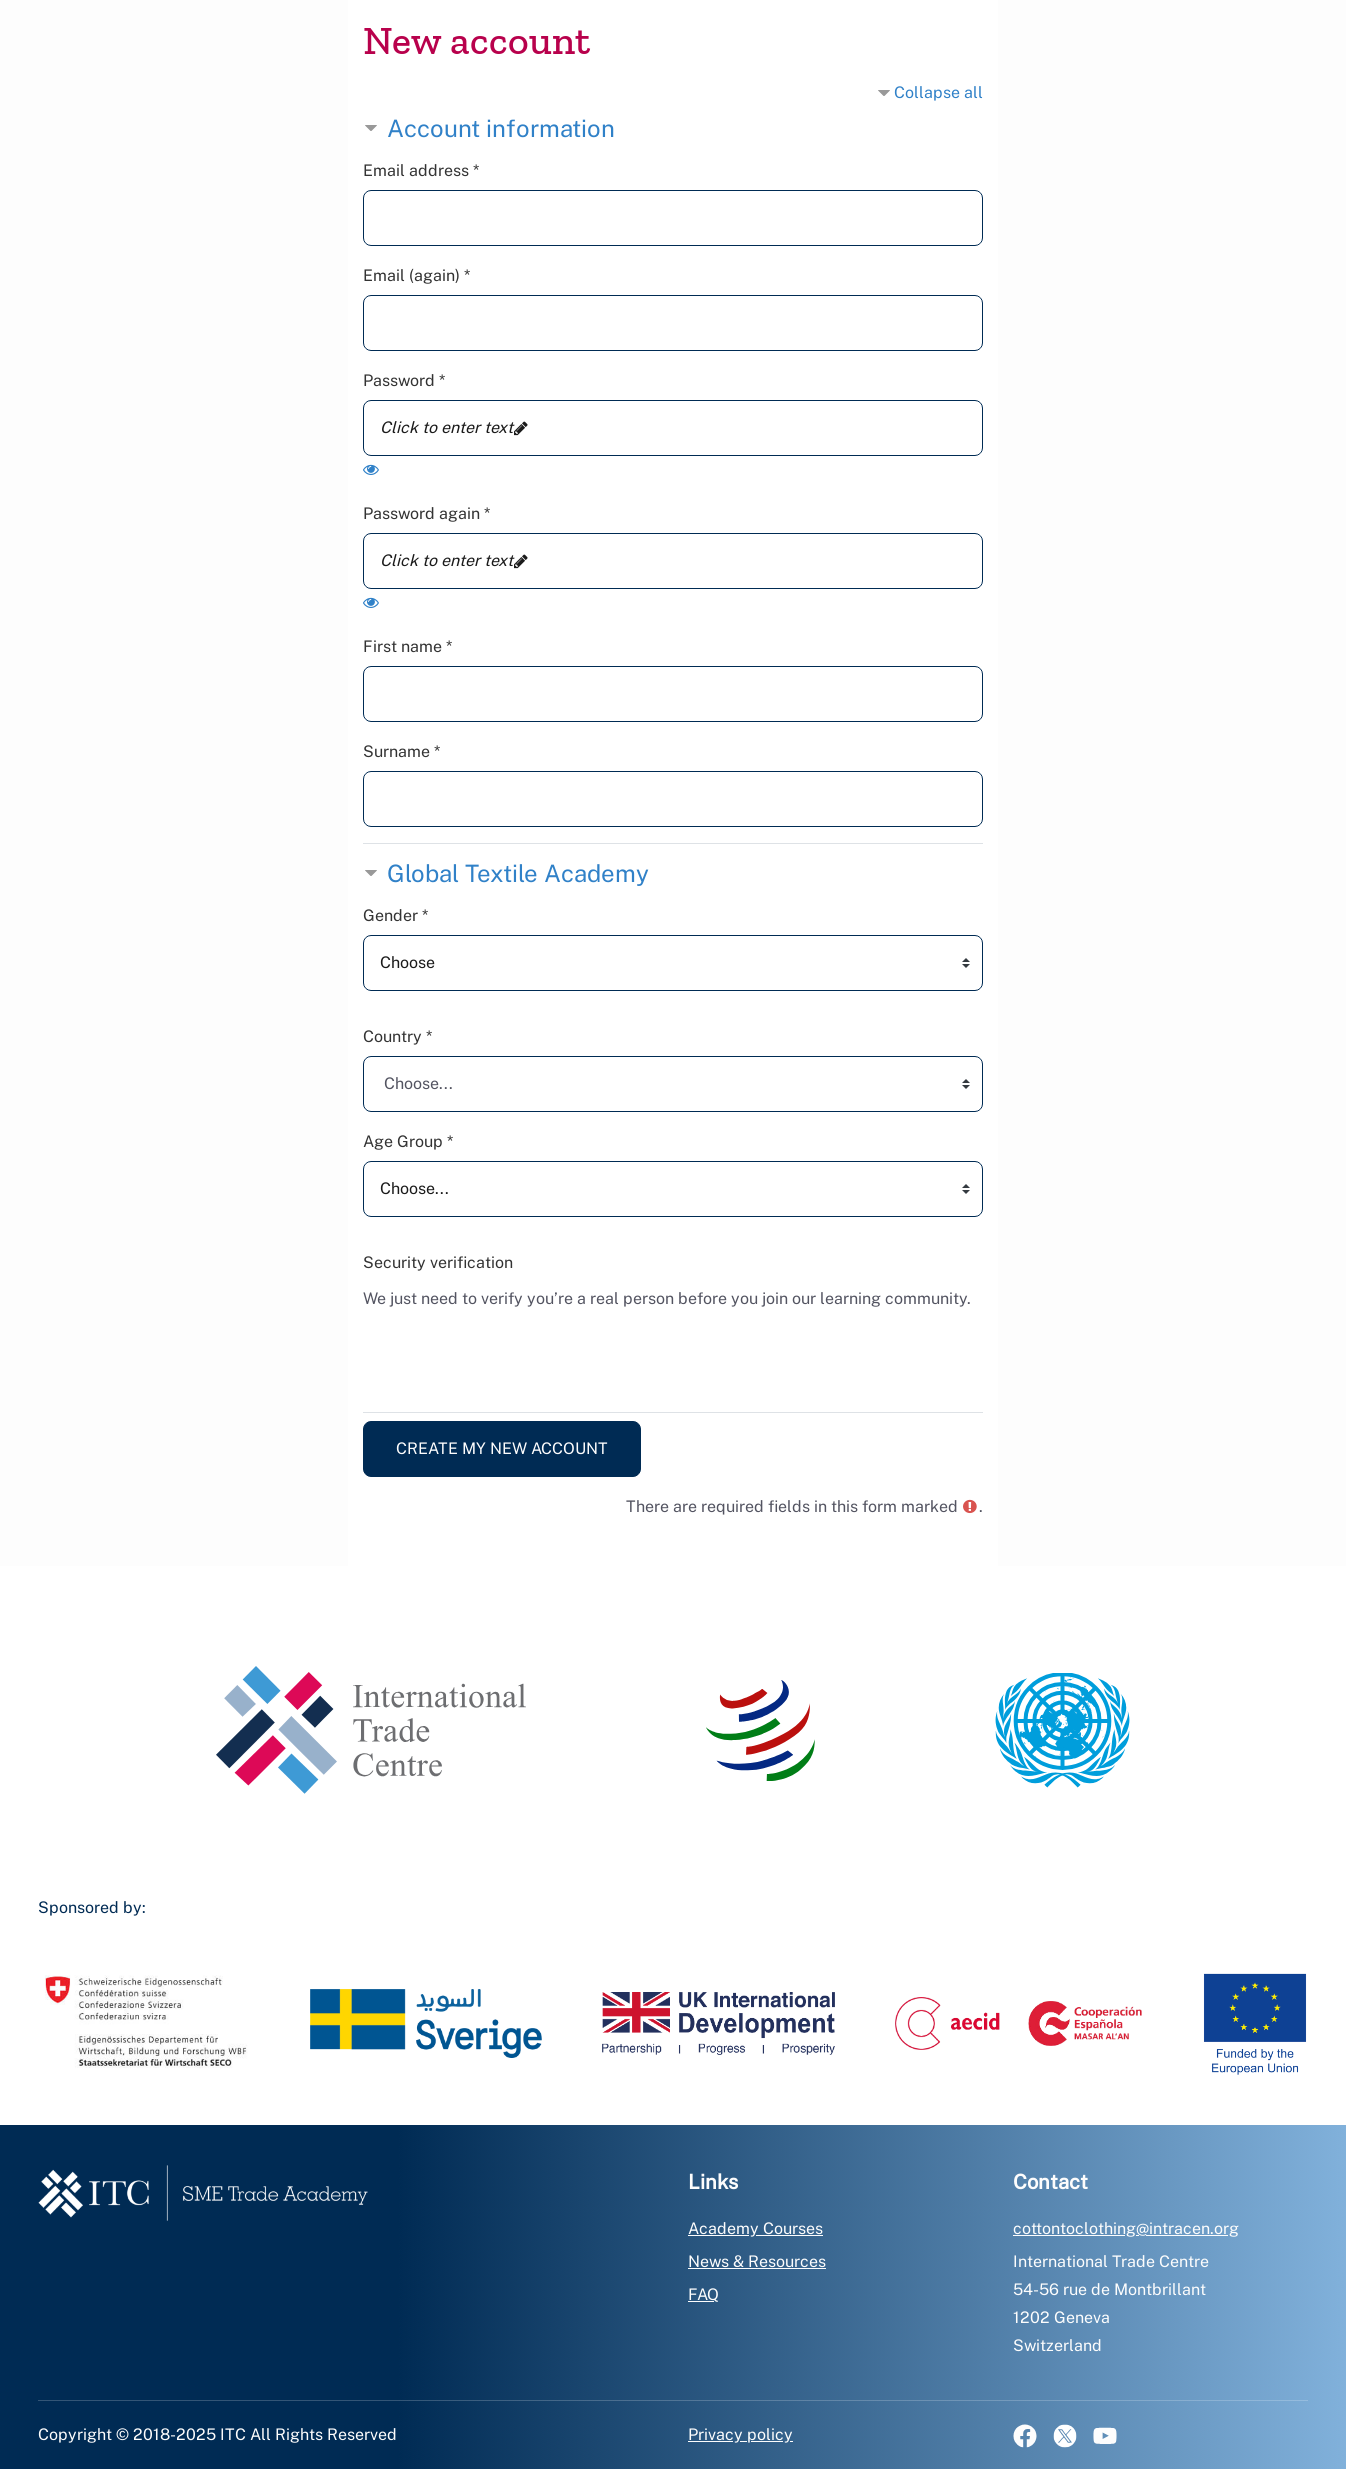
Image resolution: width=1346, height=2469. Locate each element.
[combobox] (673, 1084)
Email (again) (416, 275)
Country (397, 1036)
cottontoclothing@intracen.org (1126, 2228)
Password (404, 380)
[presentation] (515, 1357)
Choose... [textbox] (418, 1083)
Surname (401, 751)
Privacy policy (740, 2434)
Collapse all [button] (938, 92)
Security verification (438, 1262)
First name (407, 646)
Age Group (408, 1141)
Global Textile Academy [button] (518, 873)
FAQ (703, 2294)
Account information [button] (501, 128)
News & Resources (757, 2261)
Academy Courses (755, 2228)
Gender (395, 915)
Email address (421, 170)
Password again (426, 513)
